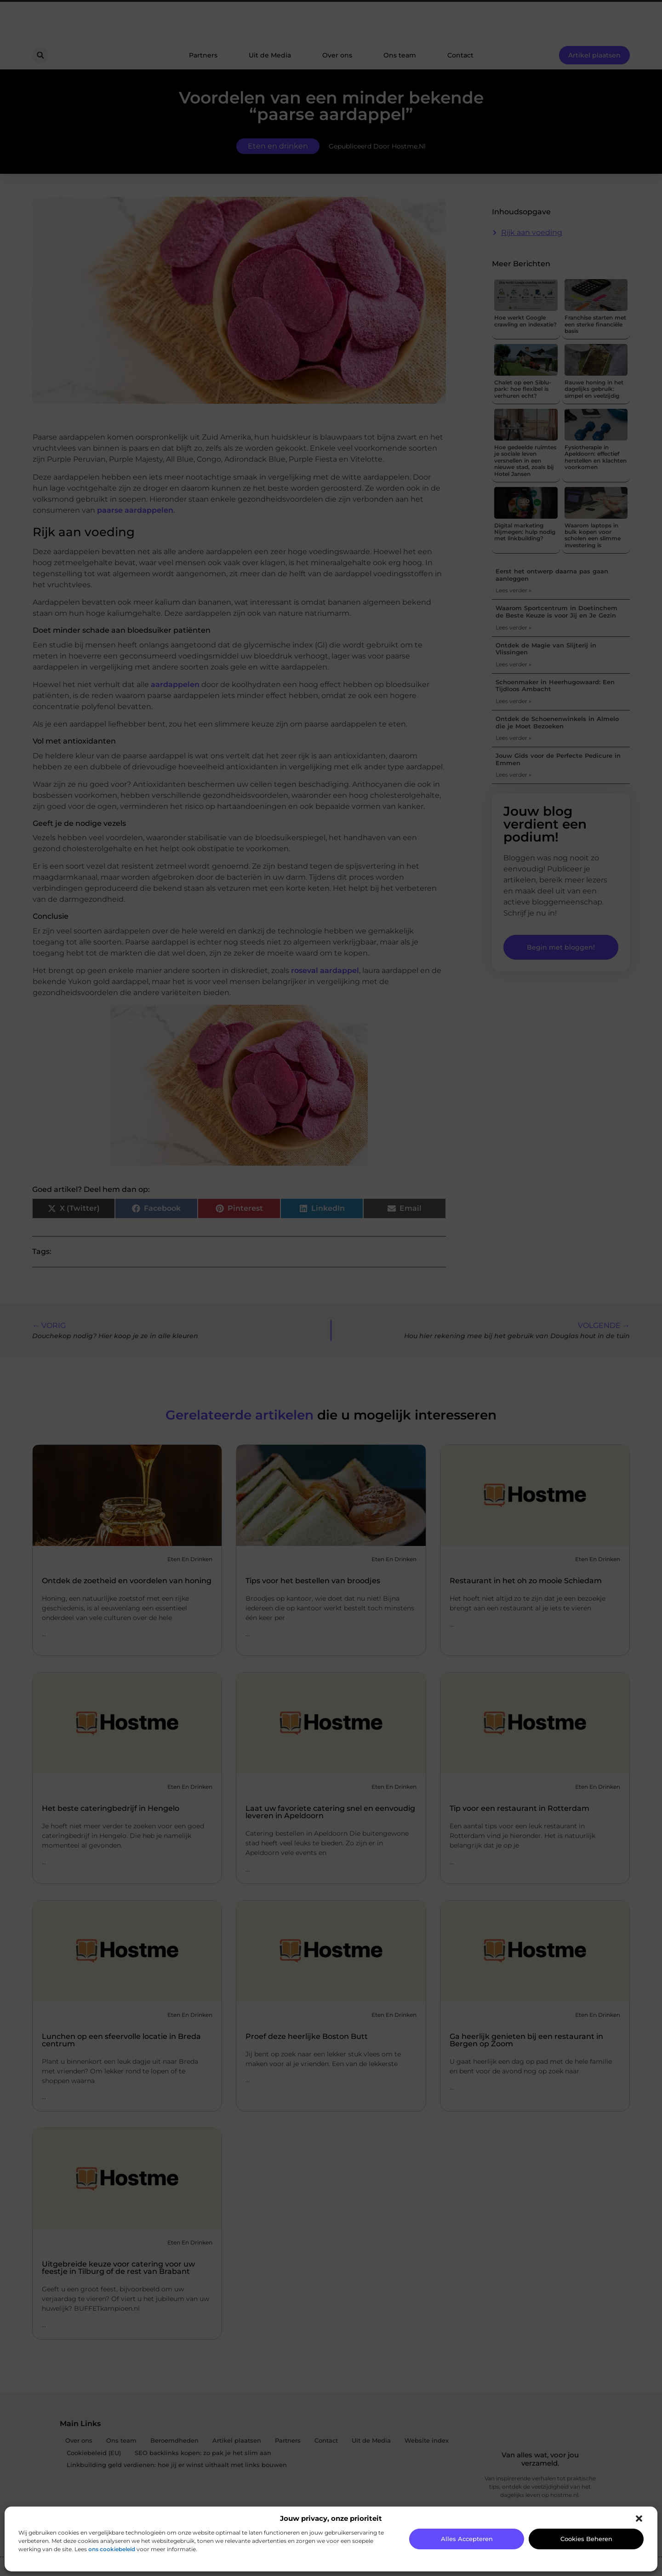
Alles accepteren (467, 2538)
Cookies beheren (586, 2538)
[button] (639, 2518)
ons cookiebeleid (111, 2549)
